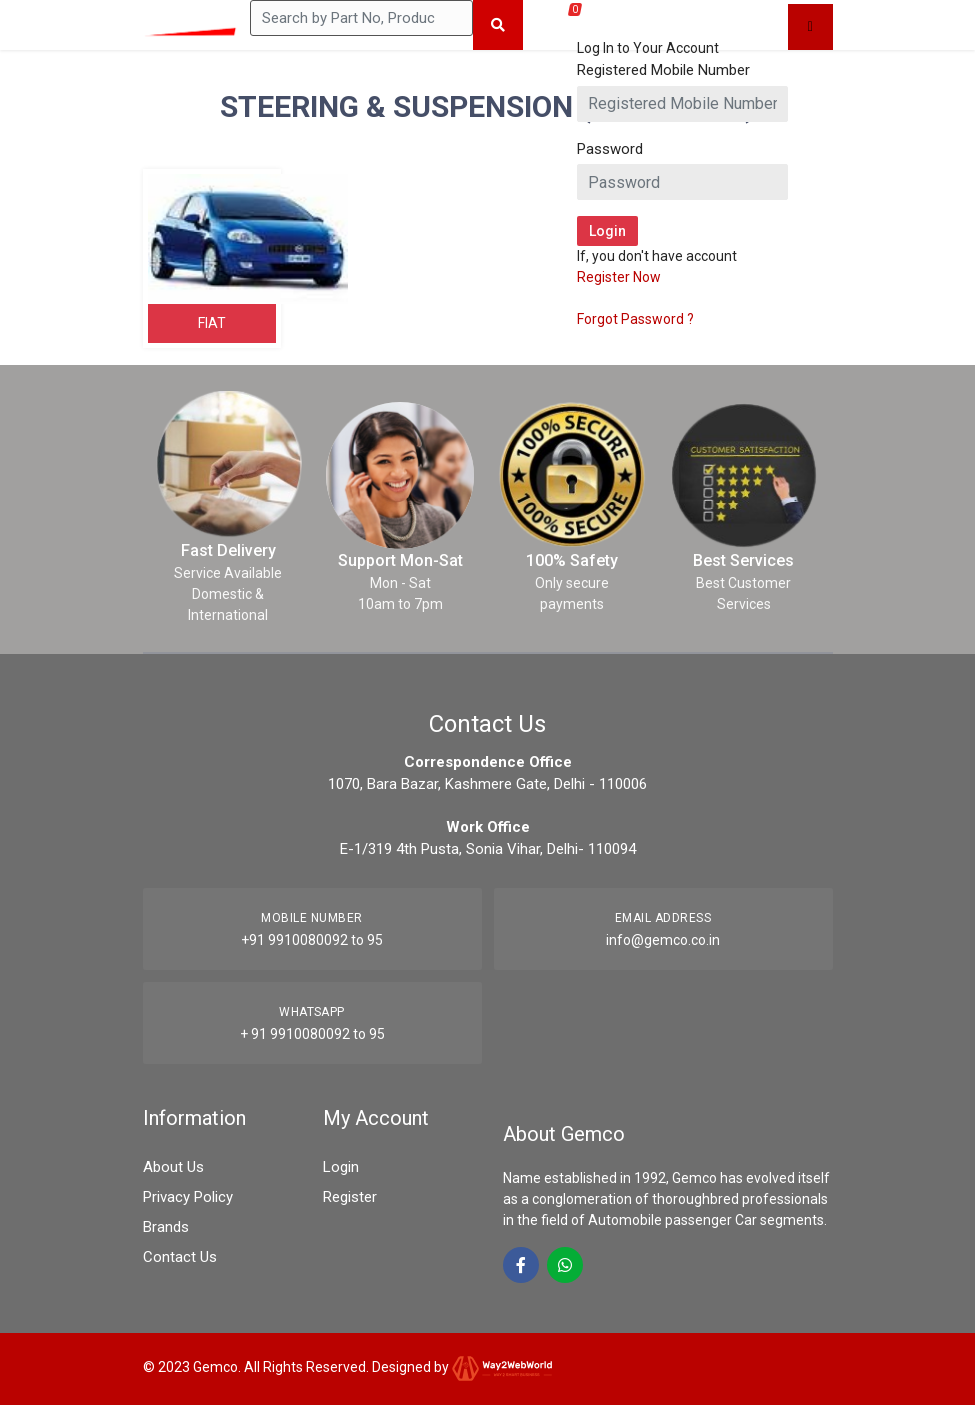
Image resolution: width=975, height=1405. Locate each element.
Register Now (619, 277)
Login (341, 1167)
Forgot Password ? (635, 319)
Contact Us (180, 1257)
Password (610, 149)
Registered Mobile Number (663, 70)
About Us (173, 1167)
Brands (166, 1227)
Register (350, 1197)
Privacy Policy (188, 1197)
